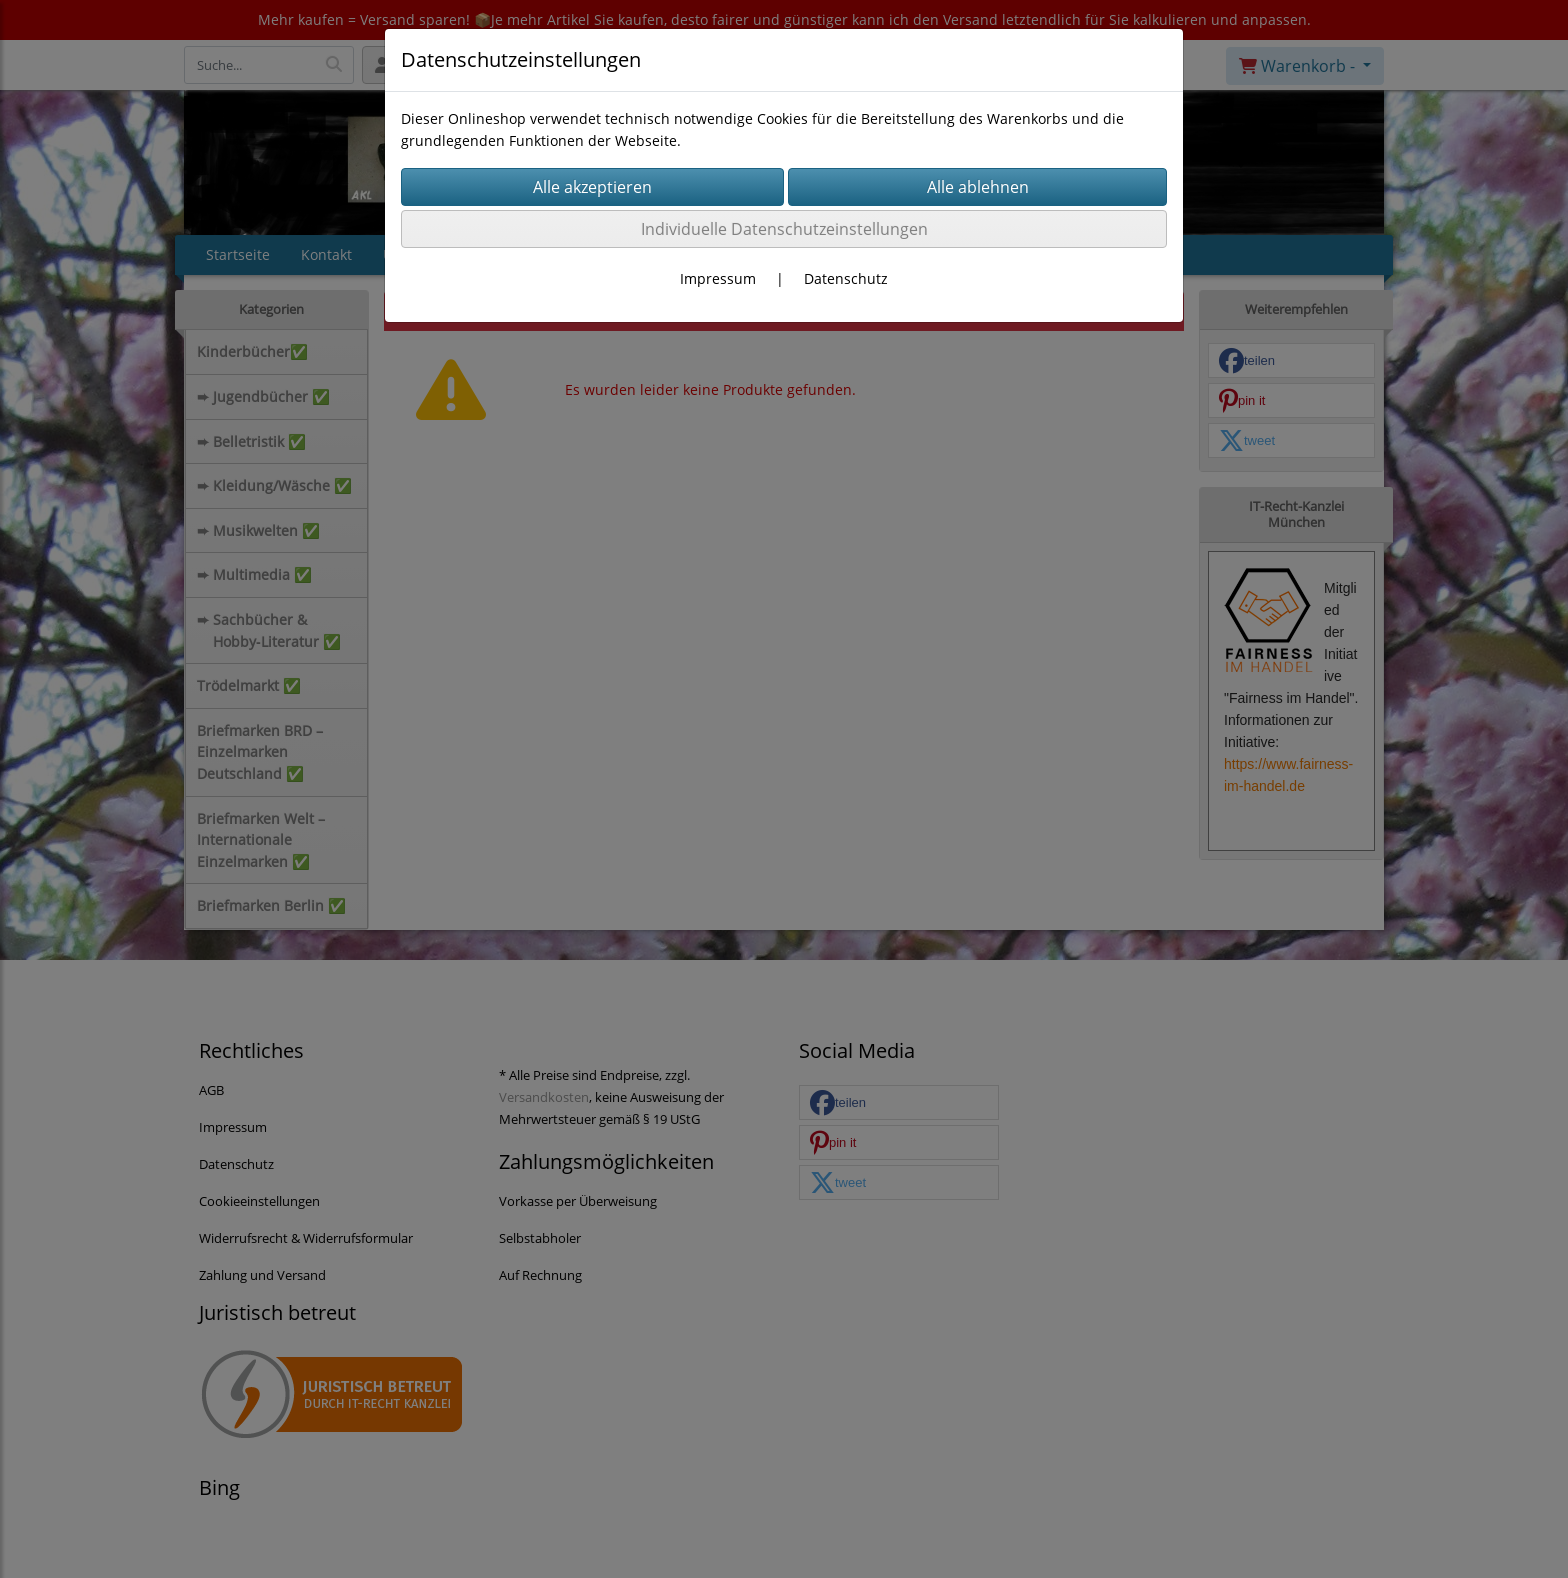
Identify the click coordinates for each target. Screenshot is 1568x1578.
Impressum (718, 278)
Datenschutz (846, 278)
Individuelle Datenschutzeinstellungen (784, 229)
